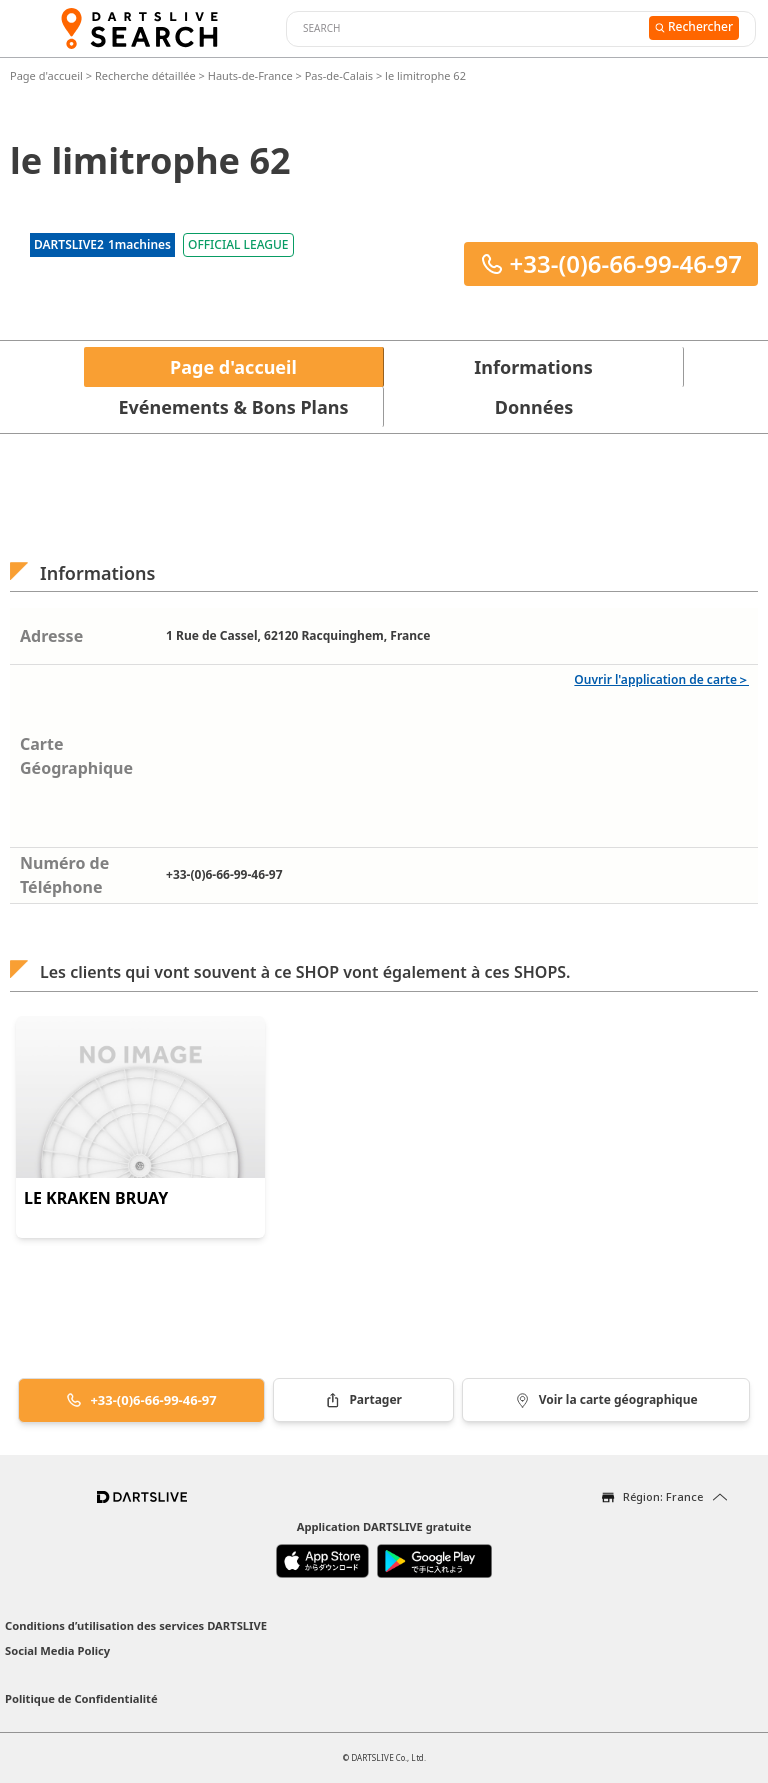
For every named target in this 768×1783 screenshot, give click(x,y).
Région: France (663, 1496)
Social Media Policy (57, 1650)
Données (534, 407)
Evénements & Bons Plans (234, 407)
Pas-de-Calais (339, 75)
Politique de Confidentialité (81, 1698)
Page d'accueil (48, 75)
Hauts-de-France (250, 75)
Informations (533, 367)
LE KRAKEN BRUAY (96, 1198)
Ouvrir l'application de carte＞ (661, 679)
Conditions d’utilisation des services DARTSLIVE (136, 1625)
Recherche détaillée (147, 75)
